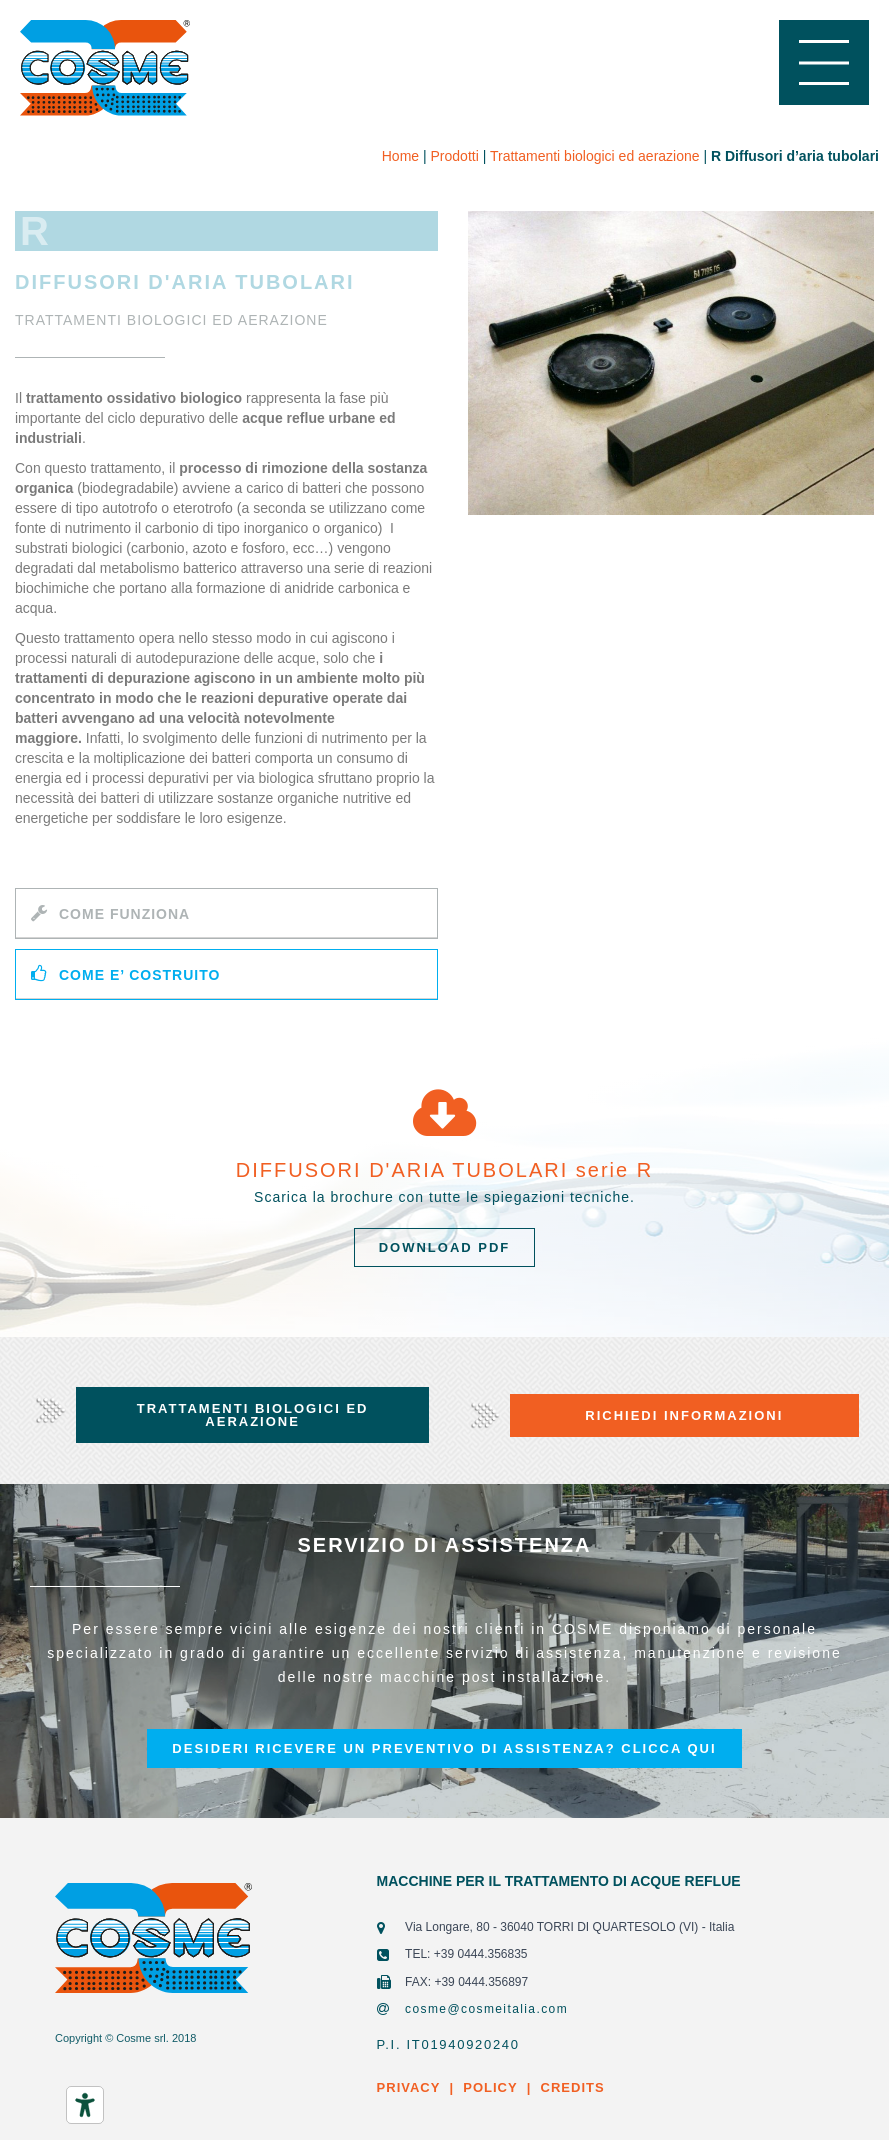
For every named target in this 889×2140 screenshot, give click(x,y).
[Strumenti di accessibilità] (85, 2105)
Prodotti (455, 156)
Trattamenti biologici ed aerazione (595, 156)
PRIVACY (409, 2087)
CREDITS (570, 2087)
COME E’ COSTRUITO (139, 975)
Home (400, 156)
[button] (445, 1247)
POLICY (490, 2087)
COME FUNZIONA (124, 914)
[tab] (226, 913)
